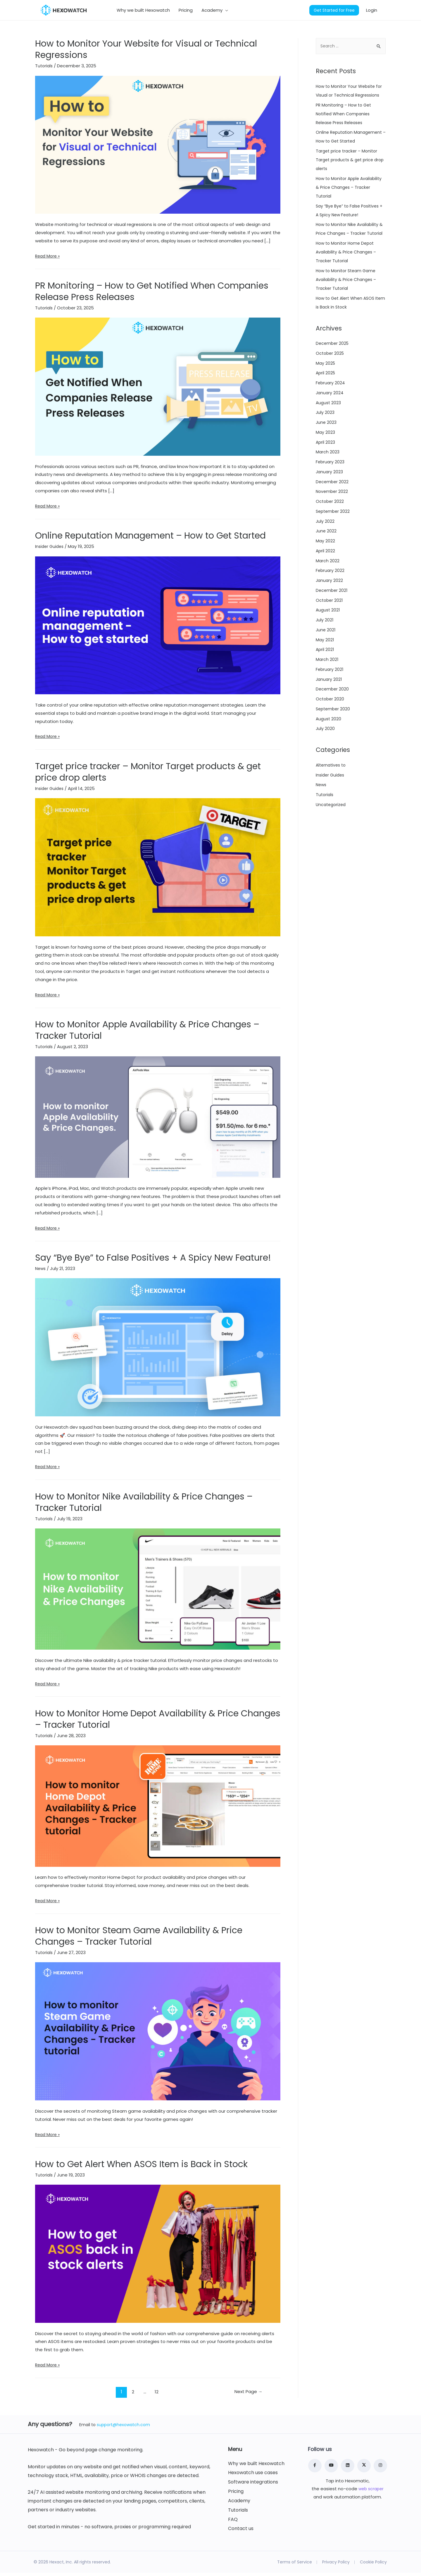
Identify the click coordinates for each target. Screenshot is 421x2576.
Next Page (244, 2395)
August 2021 (328, 640)
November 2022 (332, 521)
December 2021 (332, 620)
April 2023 (326, 472)
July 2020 (325, 758)
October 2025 (331, 383)
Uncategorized (332, 835)
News (41, 1272)
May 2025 (326, 393)
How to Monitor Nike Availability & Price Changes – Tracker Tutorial (144, 1505)
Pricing (236, 2495)
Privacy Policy (336, 2565)
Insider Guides (50, 549)
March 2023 (328, 482)
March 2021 (327, 689)
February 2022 (330, 600)
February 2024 (331, 413)
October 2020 (330, 729)
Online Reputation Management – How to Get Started (150, 539)
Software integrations (253, 2485)
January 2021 (329, 709)
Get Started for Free (334, 12)
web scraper (370, 2492)
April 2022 (326, 581)
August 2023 (329, 432)
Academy (239, 2504)
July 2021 (325, 650)
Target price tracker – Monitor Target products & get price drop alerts (148, 775)
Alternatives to (332, 795)
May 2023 (326, 462)
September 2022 (334, 541)
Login (371, 11)
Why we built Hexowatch (256, 2466)
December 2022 (333, 511)
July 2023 (325, 442)
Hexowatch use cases (253, 2476)
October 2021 (330, 630)
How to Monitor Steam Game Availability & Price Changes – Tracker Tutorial (138, 1939)
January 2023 (330, 502)
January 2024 (330, 423)
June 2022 (326, 561)
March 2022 (328, 590)
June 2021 (326, 660)
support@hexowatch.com (123, 2428)
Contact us (240, 2532)
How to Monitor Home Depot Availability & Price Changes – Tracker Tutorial (157, 1722)
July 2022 (325, 551)
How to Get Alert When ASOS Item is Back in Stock (141, 2167)
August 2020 (329, 748)
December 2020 (333, 719)
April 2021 (325, 679)
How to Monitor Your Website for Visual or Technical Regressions (146, 52)
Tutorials (44, 69)
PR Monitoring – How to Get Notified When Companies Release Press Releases (151, 294)
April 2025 (326, 403)
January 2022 (330, 610)
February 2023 (331, 492)
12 (154, 2395)
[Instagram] (380, 2468)
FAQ (233, 2522)
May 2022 (325, 571)
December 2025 (333, 373)
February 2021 (330, 699)
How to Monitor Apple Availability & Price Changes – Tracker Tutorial (147, 1033)
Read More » (48, 259)
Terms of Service (294, 2565)
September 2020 (334, 739)
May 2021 (325, 669)
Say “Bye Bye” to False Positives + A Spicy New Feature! (153, 1261)
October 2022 (330, 531)
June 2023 (326, 452)
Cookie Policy (373, 2565)
